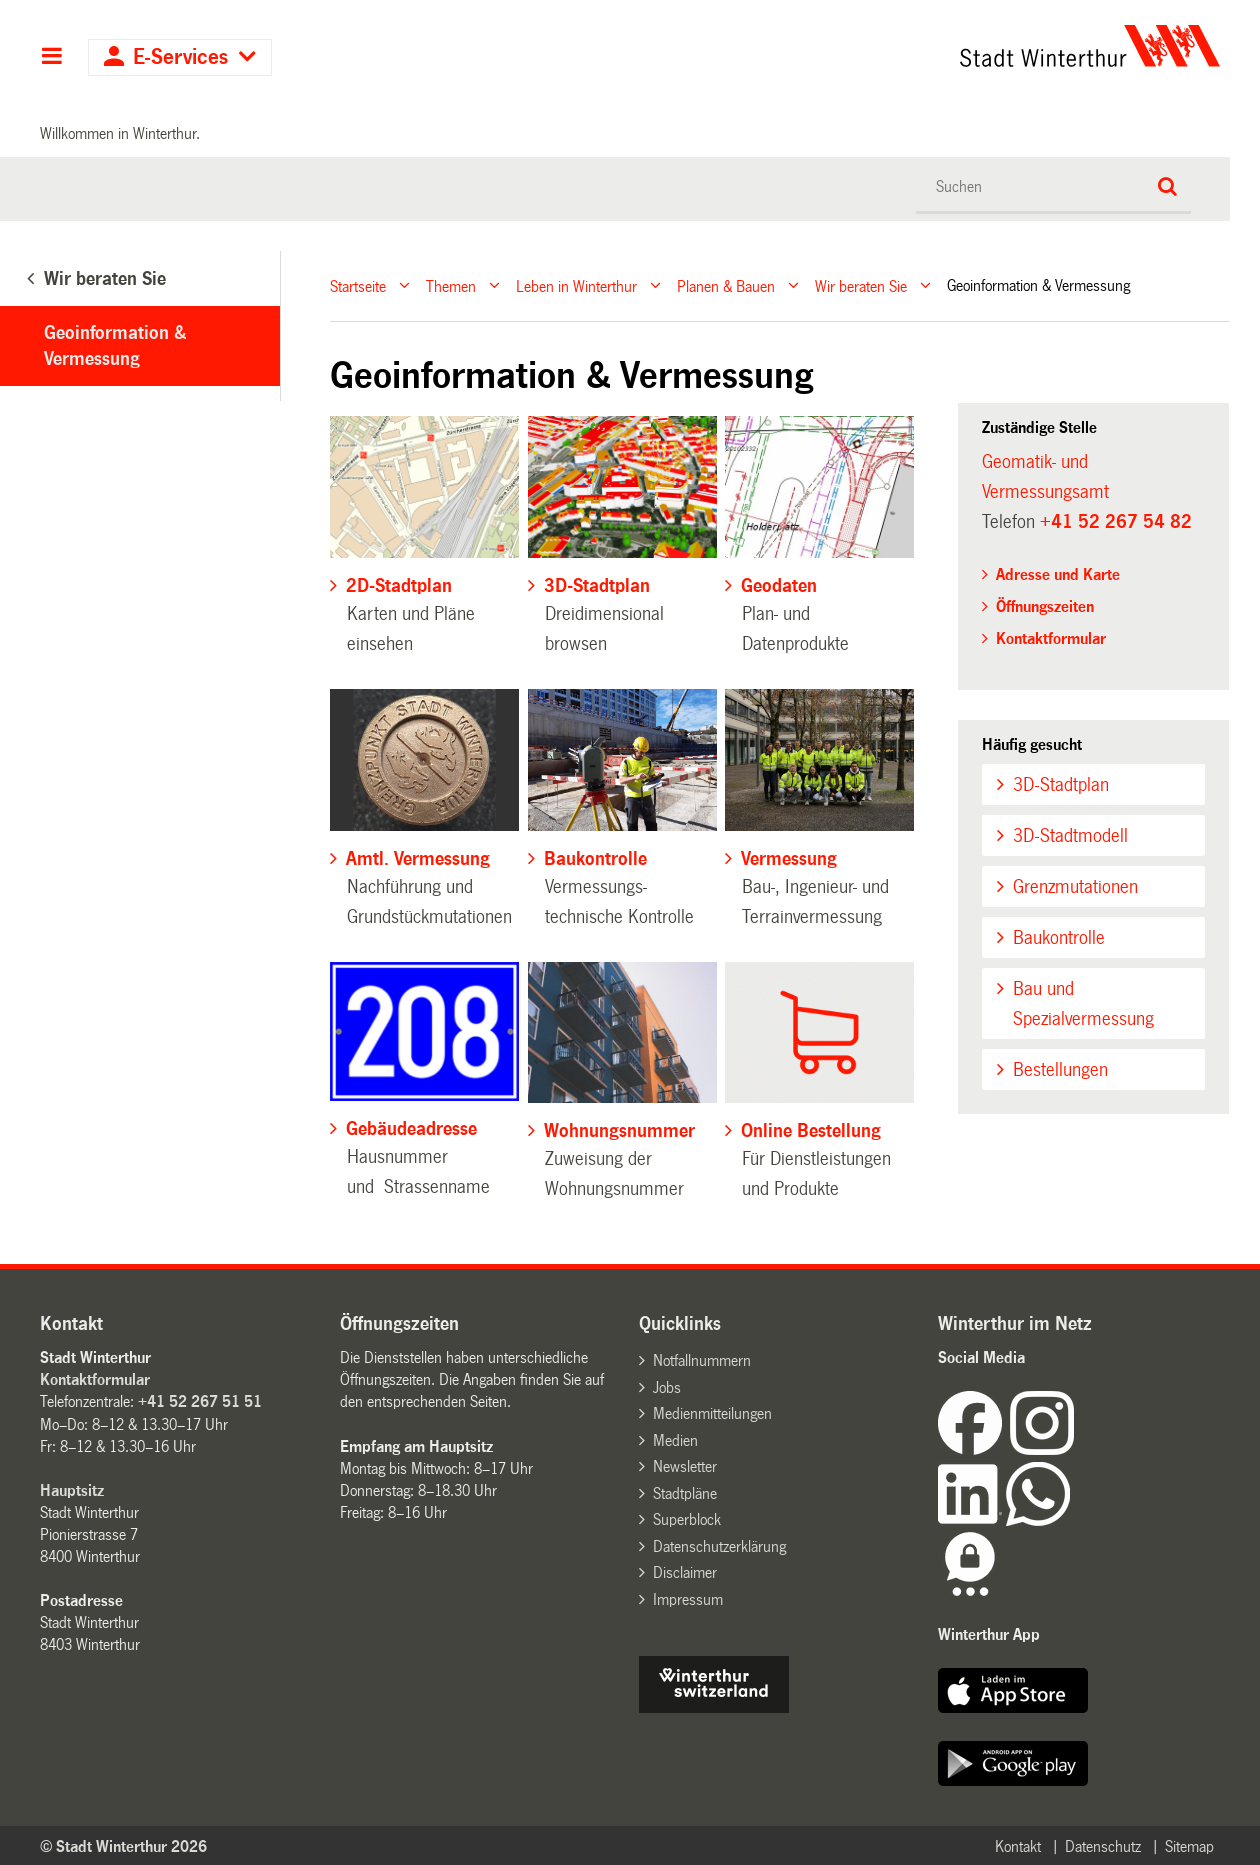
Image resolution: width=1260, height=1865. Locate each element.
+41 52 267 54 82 (1116, 522)
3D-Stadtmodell (1070, 836)
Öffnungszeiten (1045, 606)
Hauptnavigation (51, 58)
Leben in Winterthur (576, 285)
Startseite (358, 285)
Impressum (688, 1599)
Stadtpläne (685, 1493)
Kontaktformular (1051, 638)
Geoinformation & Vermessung (115, 346)
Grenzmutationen (1075, 887)
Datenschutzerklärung (719, 1546)
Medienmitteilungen (712, 1413)
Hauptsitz (72, 1490)
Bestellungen (1060, 1070)
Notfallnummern (702, 1360)
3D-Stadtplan (1061, 785)
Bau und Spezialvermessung (1083, 1004)
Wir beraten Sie (861, 285)
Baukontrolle (1059, 938)
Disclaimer (685, 1572)
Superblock (687, 1519)
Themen (451, 285)
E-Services (180, 57)
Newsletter (685, 1466)
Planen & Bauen (726, 285)
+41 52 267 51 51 (200, 1401)
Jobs (667, 1387)
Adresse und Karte (1058, 574)
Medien (675, 1440)
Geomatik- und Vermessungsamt (1045, 477)
